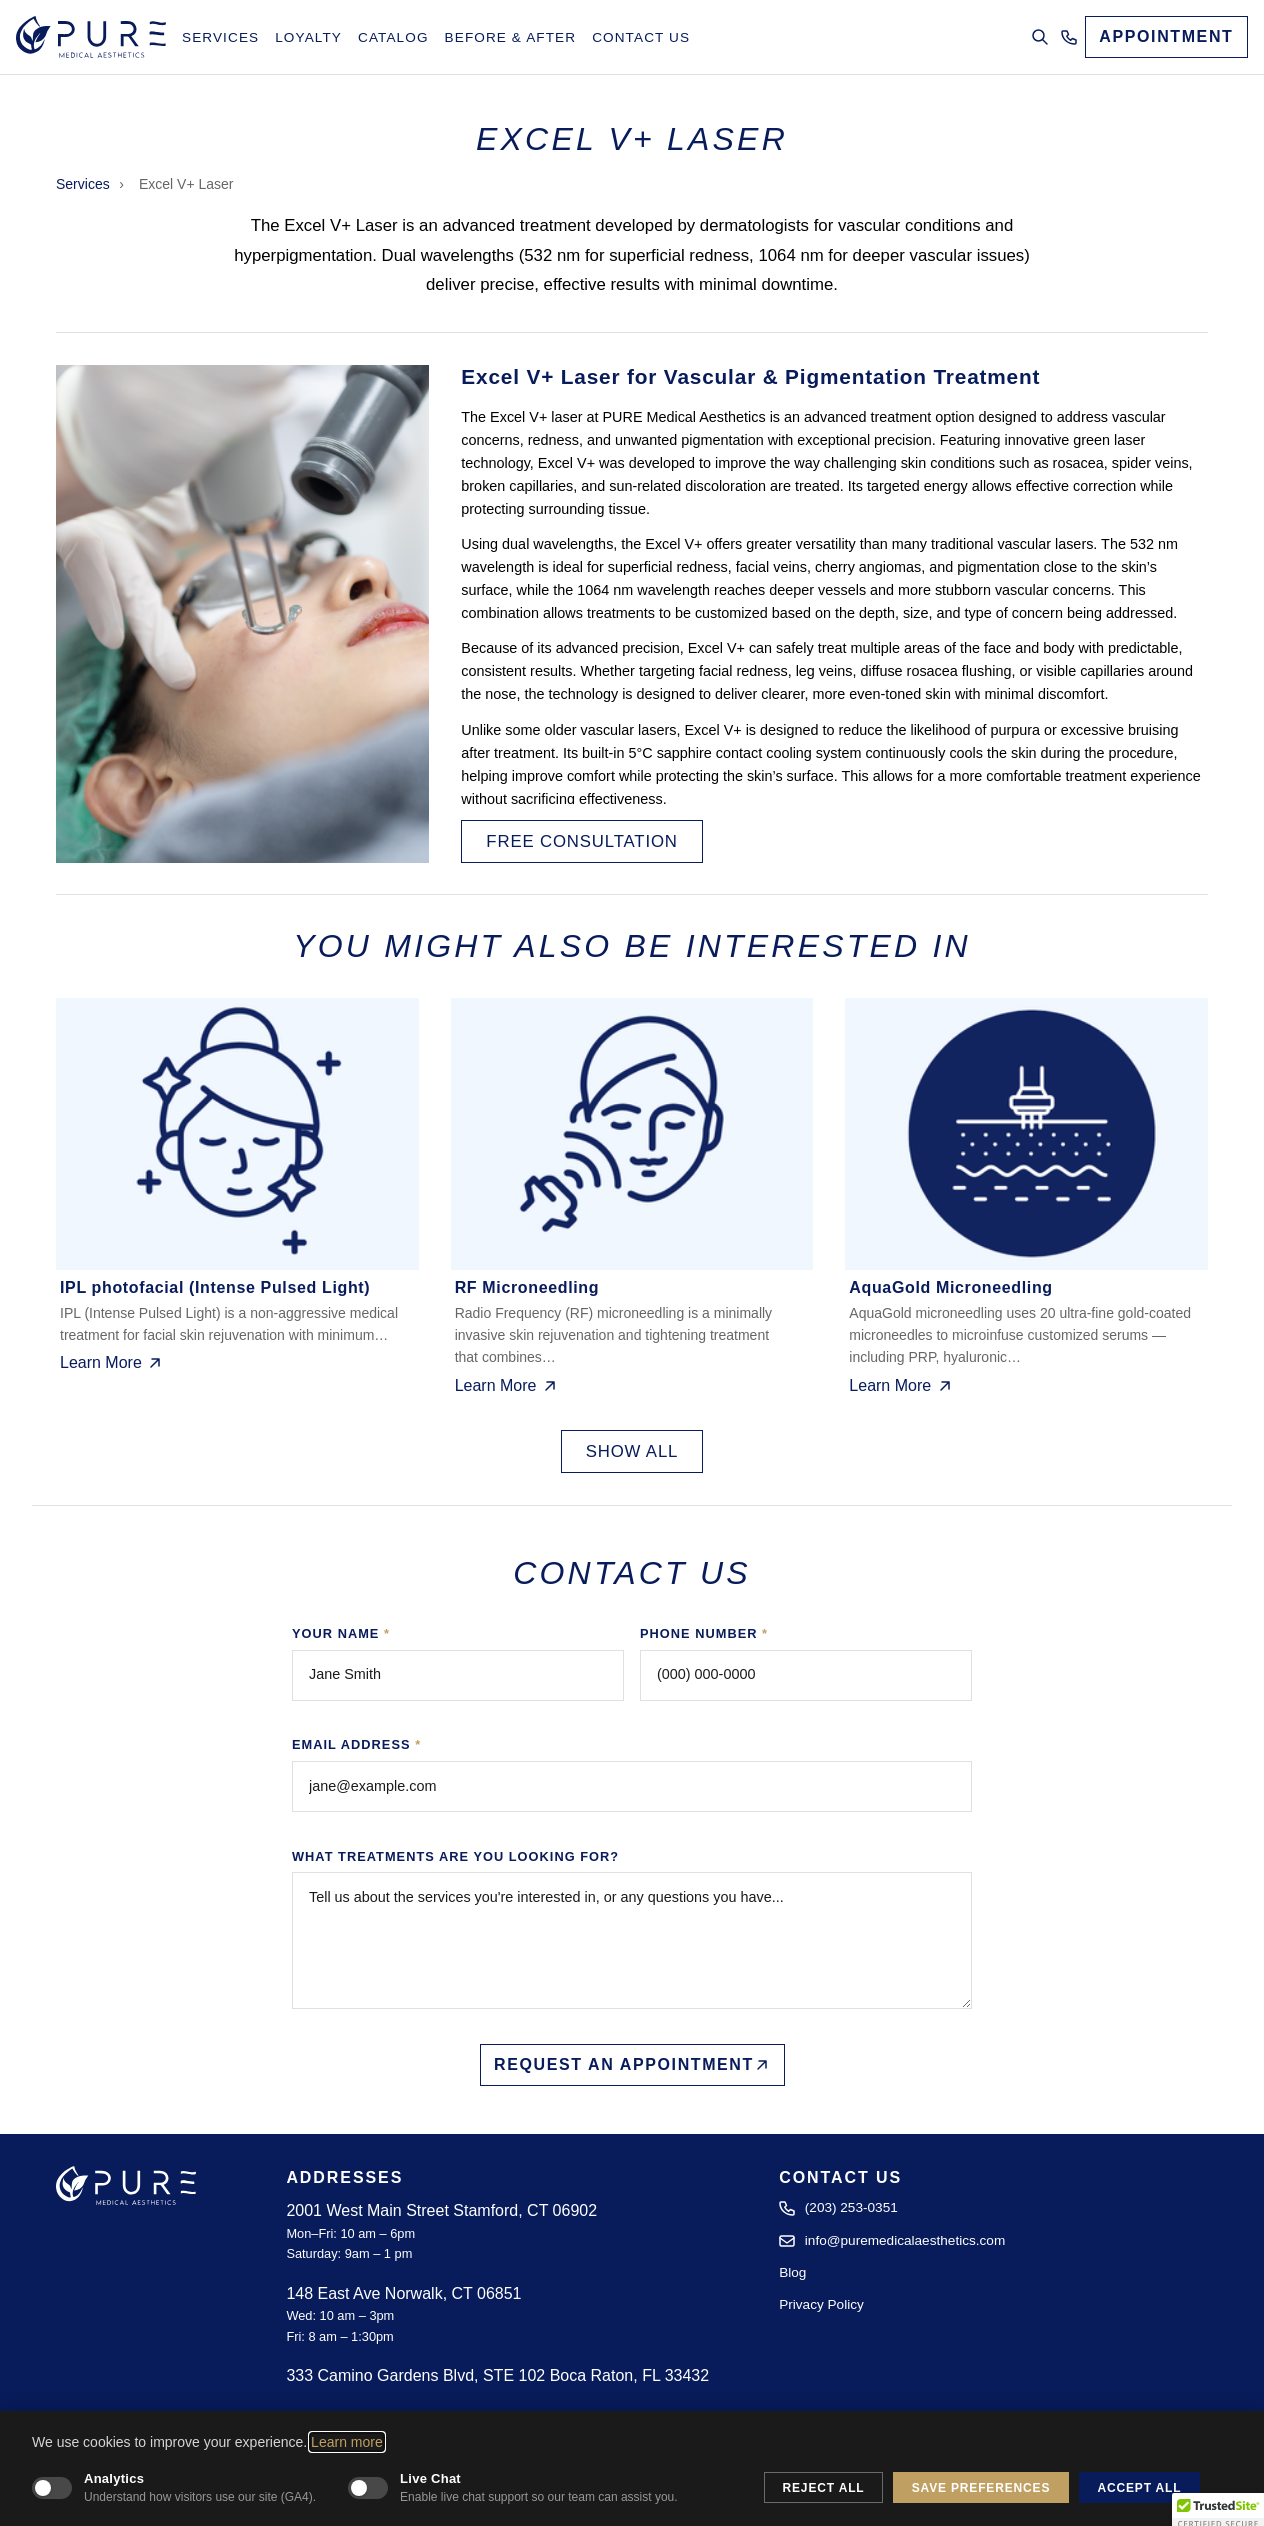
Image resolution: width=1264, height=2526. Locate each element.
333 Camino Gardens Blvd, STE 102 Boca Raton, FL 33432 (497, 2375)
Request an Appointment (632, 2064)
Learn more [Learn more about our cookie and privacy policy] (347, 2442)
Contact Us (641, 37)
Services (220, 37)
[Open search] (1040, 37)
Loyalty (308, 37)
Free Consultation (581, 840)
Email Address (356, 1744)
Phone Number (704, 1633)
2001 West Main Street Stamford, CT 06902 (441, 2210)
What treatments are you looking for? (455, 1856)
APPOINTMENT (1166, 36)
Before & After (511, 37)
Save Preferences (981, 2488)
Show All (632, 1451)
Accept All (1139, 2488)
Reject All (824, 2488)
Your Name (341, 1633)
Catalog (393, 37)
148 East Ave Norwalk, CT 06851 (403, 2293)
